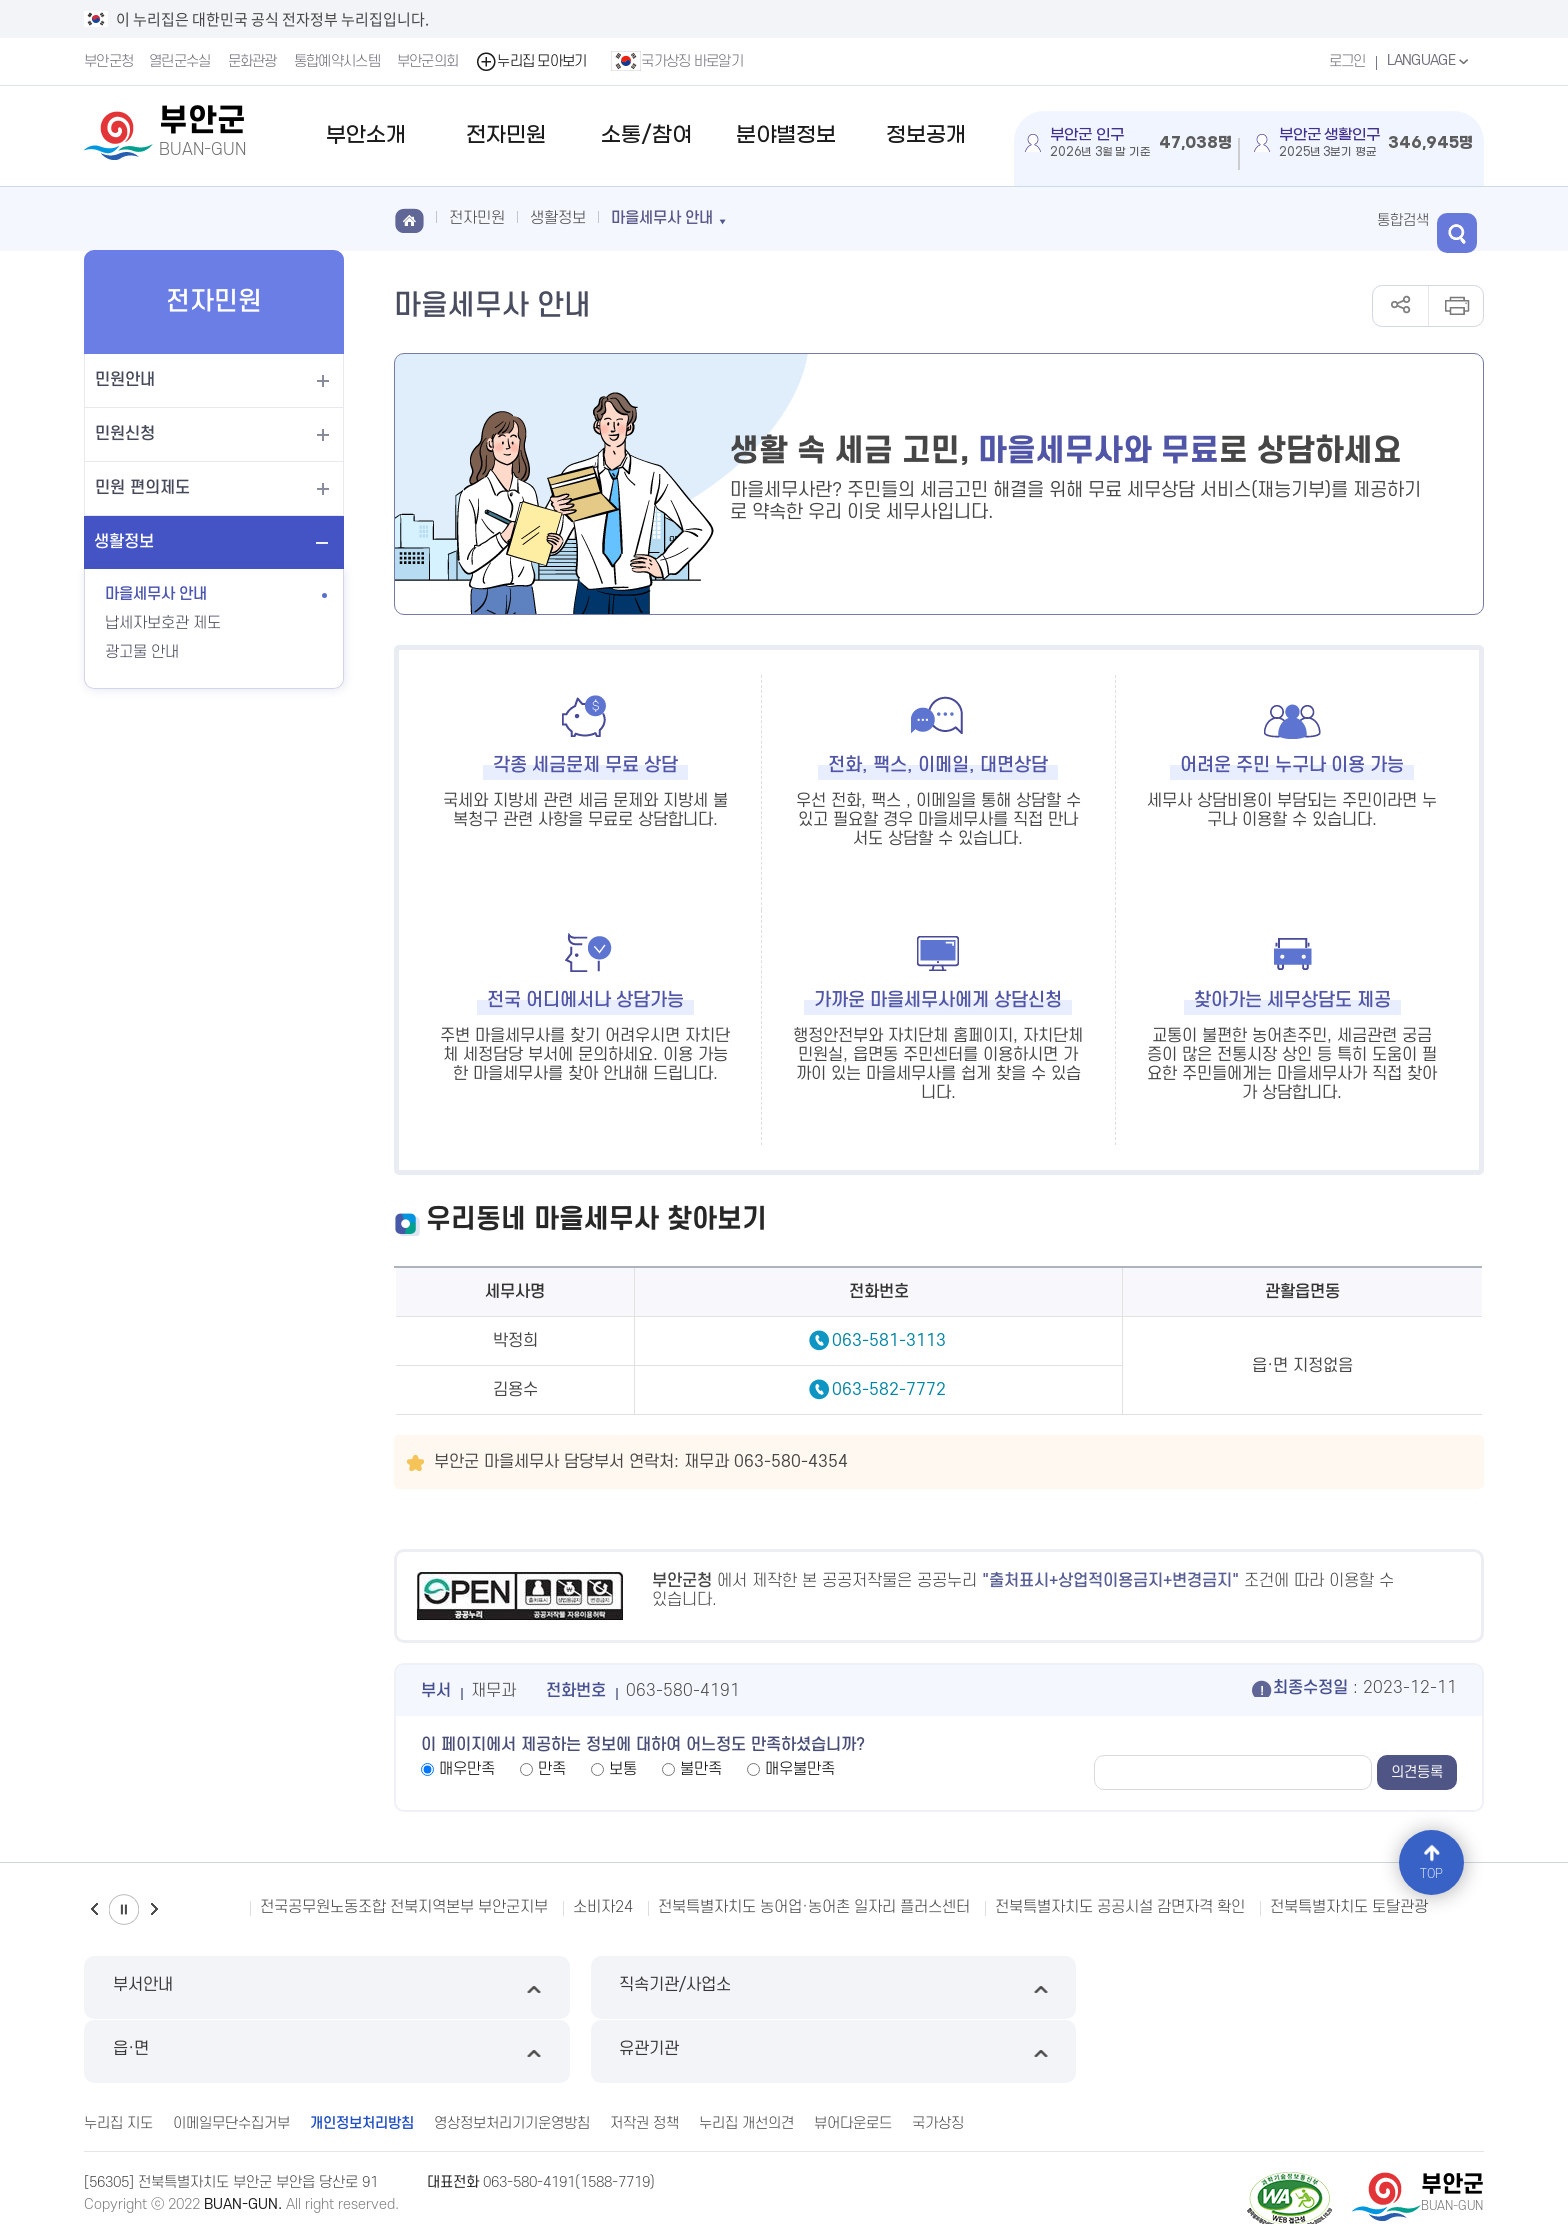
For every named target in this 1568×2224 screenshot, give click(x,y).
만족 (552, 1769)
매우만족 (467, 1769)
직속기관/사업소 (605, 1987)
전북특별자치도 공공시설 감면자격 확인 (1120, 1907)
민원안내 (125, 380)
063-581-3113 (889, 1341)
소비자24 (603, 1907)
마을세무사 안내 (156, 594)
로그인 (1344, 61)
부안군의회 (429, 61)
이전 (94, 1909)
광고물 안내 (142, 652)
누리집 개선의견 (746, 2057)
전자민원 (506, 135)
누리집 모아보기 (532, 61)
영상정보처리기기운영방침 (512, 2057)
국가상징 (938, 2057)
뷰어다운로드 (853, 2057)
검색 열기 (1464, 219)
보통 (623, 1769)
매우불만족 (800, 1769)
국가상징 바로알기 (679, 61)
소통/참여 (646, 135)
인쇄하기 (1455, 306)
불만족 (701, 1769)
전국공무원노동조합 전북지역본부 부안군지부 (404, 1907)
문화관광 (253, 61)
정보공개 (926, 135)
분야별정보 (786, 135)
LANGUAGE (1428, 61)
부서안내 (249, 1987)
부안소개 (366, 135)
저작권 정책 (644, 2057)
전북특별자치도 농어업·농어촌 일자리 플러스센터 (814, 1907)
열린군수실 (181, 61)
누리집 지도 (118, 2057)
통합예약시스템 (338, 61)
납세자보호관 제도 (163, 623)
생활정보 (124, 542)
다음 (154, 1909)
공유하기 (1400, 306)
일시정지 (124, 1909)
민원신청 (125, 434)
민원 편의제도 (142, 488)
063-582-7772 (889, 1390)
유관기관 (1318, 1987)
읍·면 (962, 1987)
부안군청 (108, 61)
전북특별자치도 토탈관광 (1349, 1907)
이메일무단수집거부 (231, 2057)
